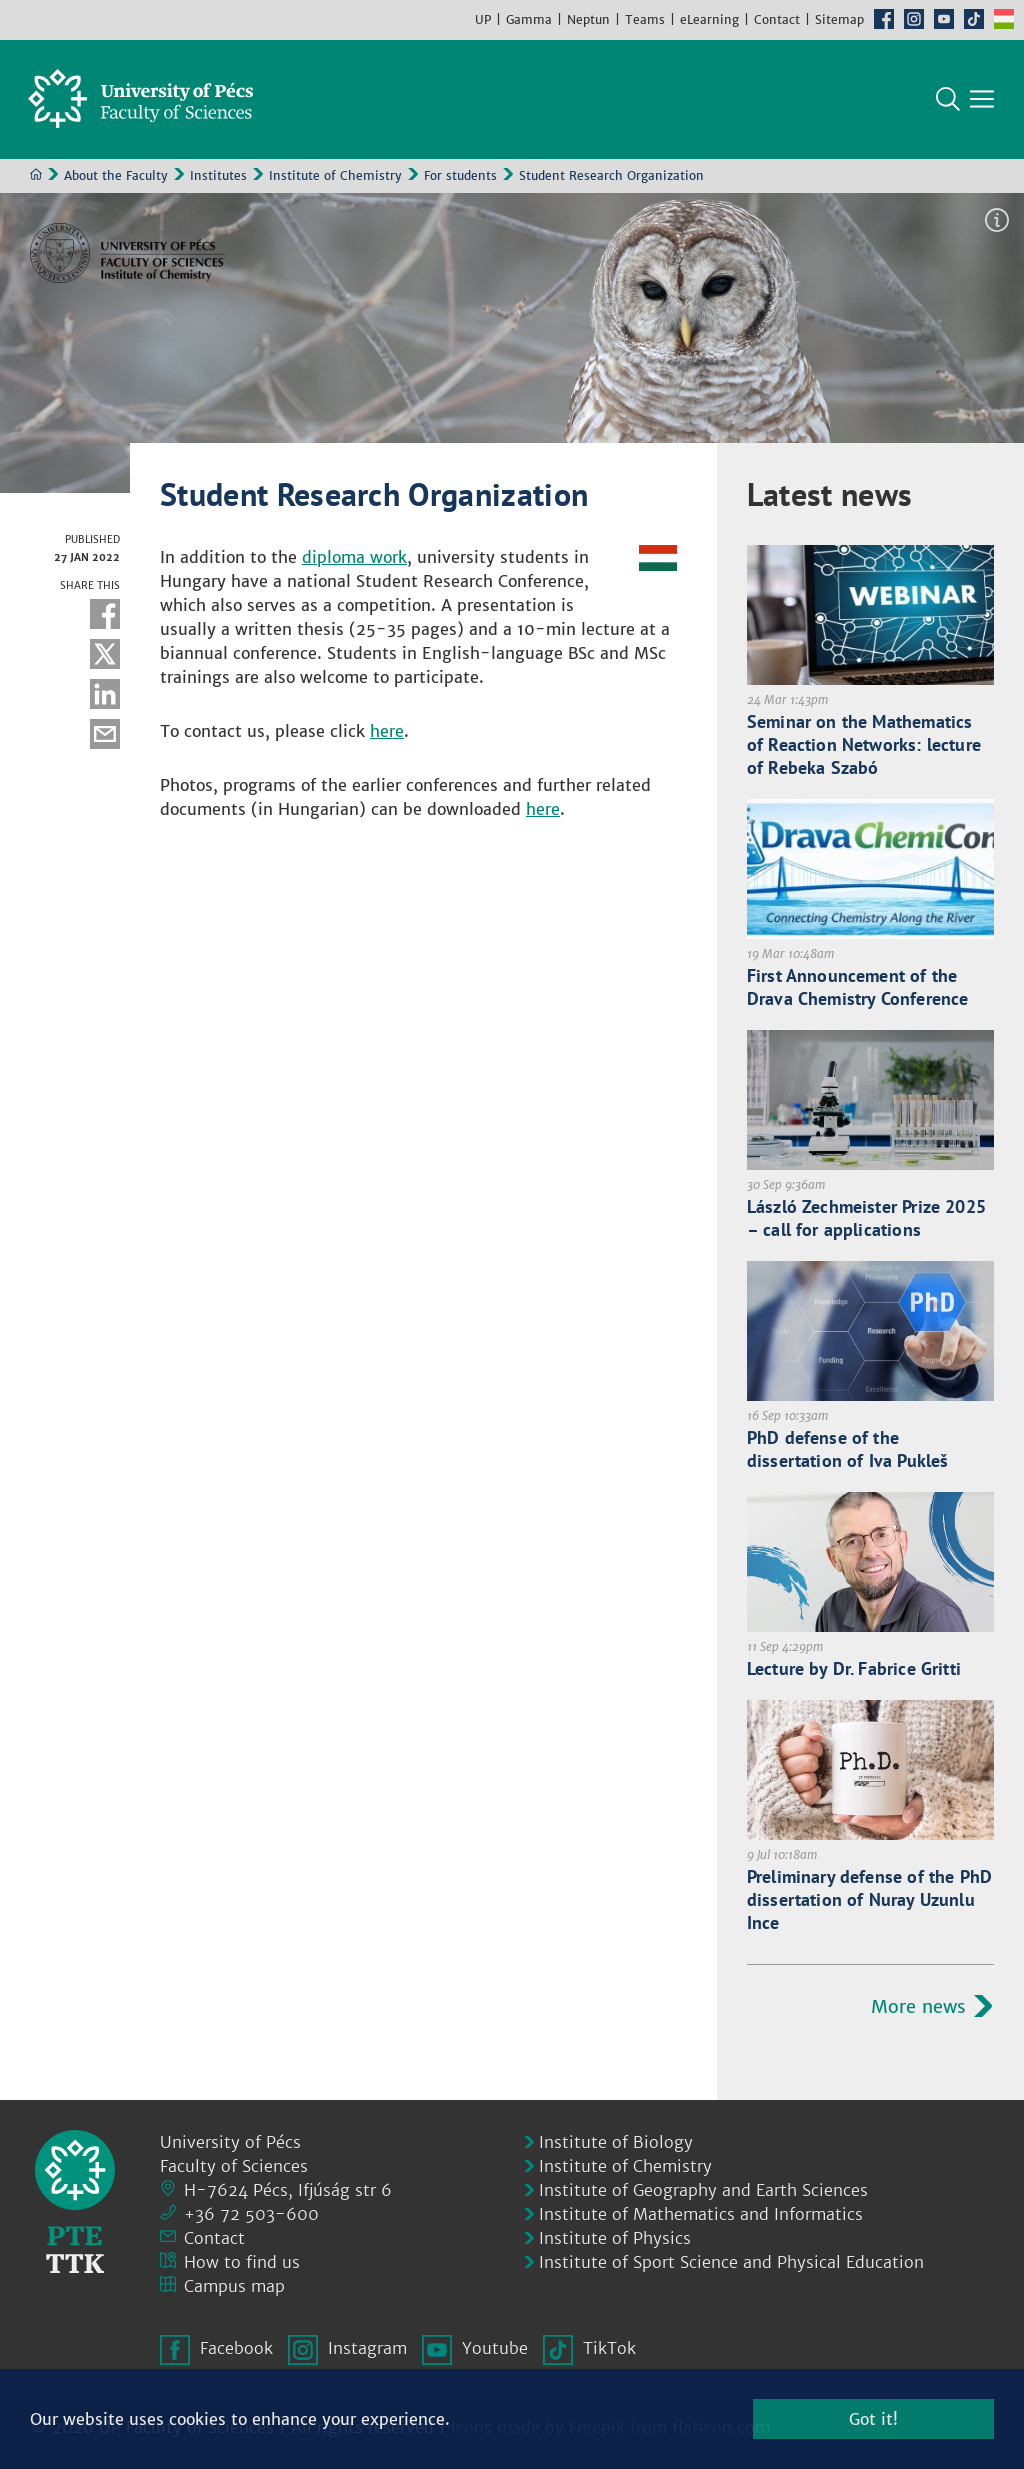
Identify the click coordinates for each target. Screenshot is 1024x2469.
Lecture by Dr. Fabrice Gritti (854, 1669)
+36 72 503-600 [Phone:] (251, 2214)
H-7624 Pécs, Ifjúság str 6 (288, 2190)
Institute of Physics (615, 2238)
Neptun (588, 19)
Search (948, 100)
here (387, 732)
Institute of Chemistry (335, 176)
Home (36, 175)
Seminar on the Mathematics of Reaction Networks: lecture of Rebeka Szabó (864, 745)
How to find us (242, 2262)
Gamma (529, 19)
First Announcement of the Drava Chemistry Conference (858, 988)
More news (918, 2007)
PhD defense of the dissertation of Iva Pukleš (848, 1450)
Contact (777, 19)
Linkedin (105, 695)
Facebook (884, 19)
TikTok (974, 19)
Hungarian (1004, 19)
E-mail (105, 735)
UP (483, 19)
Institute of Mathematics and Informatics (701, 2214)
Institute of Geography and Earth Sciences (703, 2190)
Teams (645, 19)
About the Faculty (116, 176)
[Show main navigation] (982, 100)
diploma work (354, 558)
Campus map (234, 2286)
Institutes (218, 176)
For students (460, 176)
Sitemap (839, 19)
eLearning (709, 19)
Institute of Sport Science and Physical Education (731, 2262)
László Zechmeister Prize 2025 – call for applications (866, 1219)
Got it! (873, 2419)
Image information (997, 221)
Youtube (944, 19)
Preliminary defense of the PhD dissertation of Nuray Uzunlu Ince (869, 1900)
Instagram (914, 19)
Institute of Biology (616, 2142)
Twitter (105, 655)
